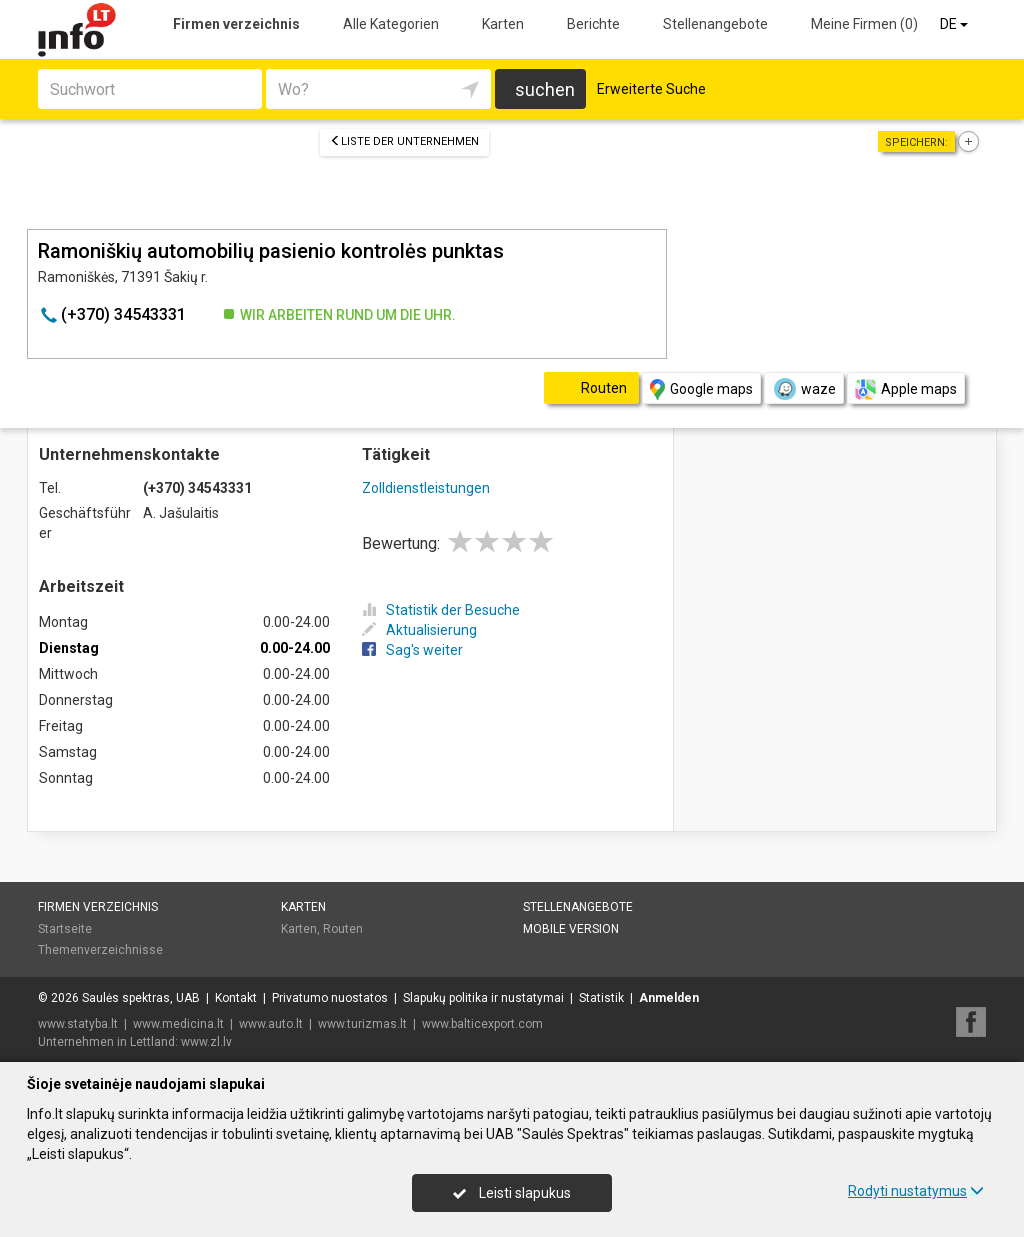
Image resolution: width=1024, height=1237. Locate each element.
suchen (545, 89)
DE (955, 24)
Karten (503, 24)
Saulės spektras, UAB (141, 998)
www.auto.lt (271, 1024)
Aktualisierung (419, 630)
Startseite (65, 929)
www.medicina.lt (178, 1024)
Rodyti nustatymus (916, 1191)
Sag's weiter (412, 650)
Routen (343, 929)
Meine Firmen (864, 24)
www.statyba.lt (78, 1024)
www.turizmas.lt (362, 1024)
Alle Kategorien (391, 24)
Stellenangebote (715, 24)
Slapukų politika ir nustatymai (483, 998)
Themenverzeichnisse (100, 950)
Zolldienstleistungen (426, 488)
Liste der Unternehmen (404, 141)
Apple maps (906, 389)
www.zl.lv (206, 1042)
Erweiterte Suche (651, 89)
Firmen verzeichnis (236, 24)
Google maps (701, 389)
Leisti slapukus (512, 1193)
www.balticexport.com (482, 1024)
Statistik (601, 998)
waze (804, 389)
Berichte (593, 24)
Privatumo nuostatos (330, 998)
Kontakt (236, 998)
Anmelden (669, 998)
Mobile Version (571, 929)
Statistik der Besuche (441, 610)
